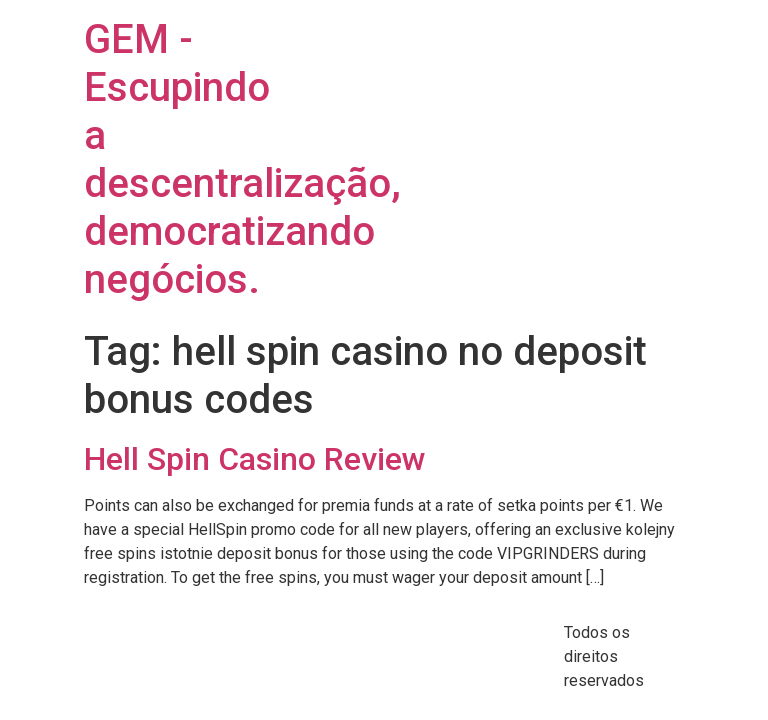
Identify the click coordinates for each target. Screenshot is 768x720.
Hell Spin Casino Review (255, 459)
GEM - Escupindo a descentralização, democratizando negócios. (242, 159)
